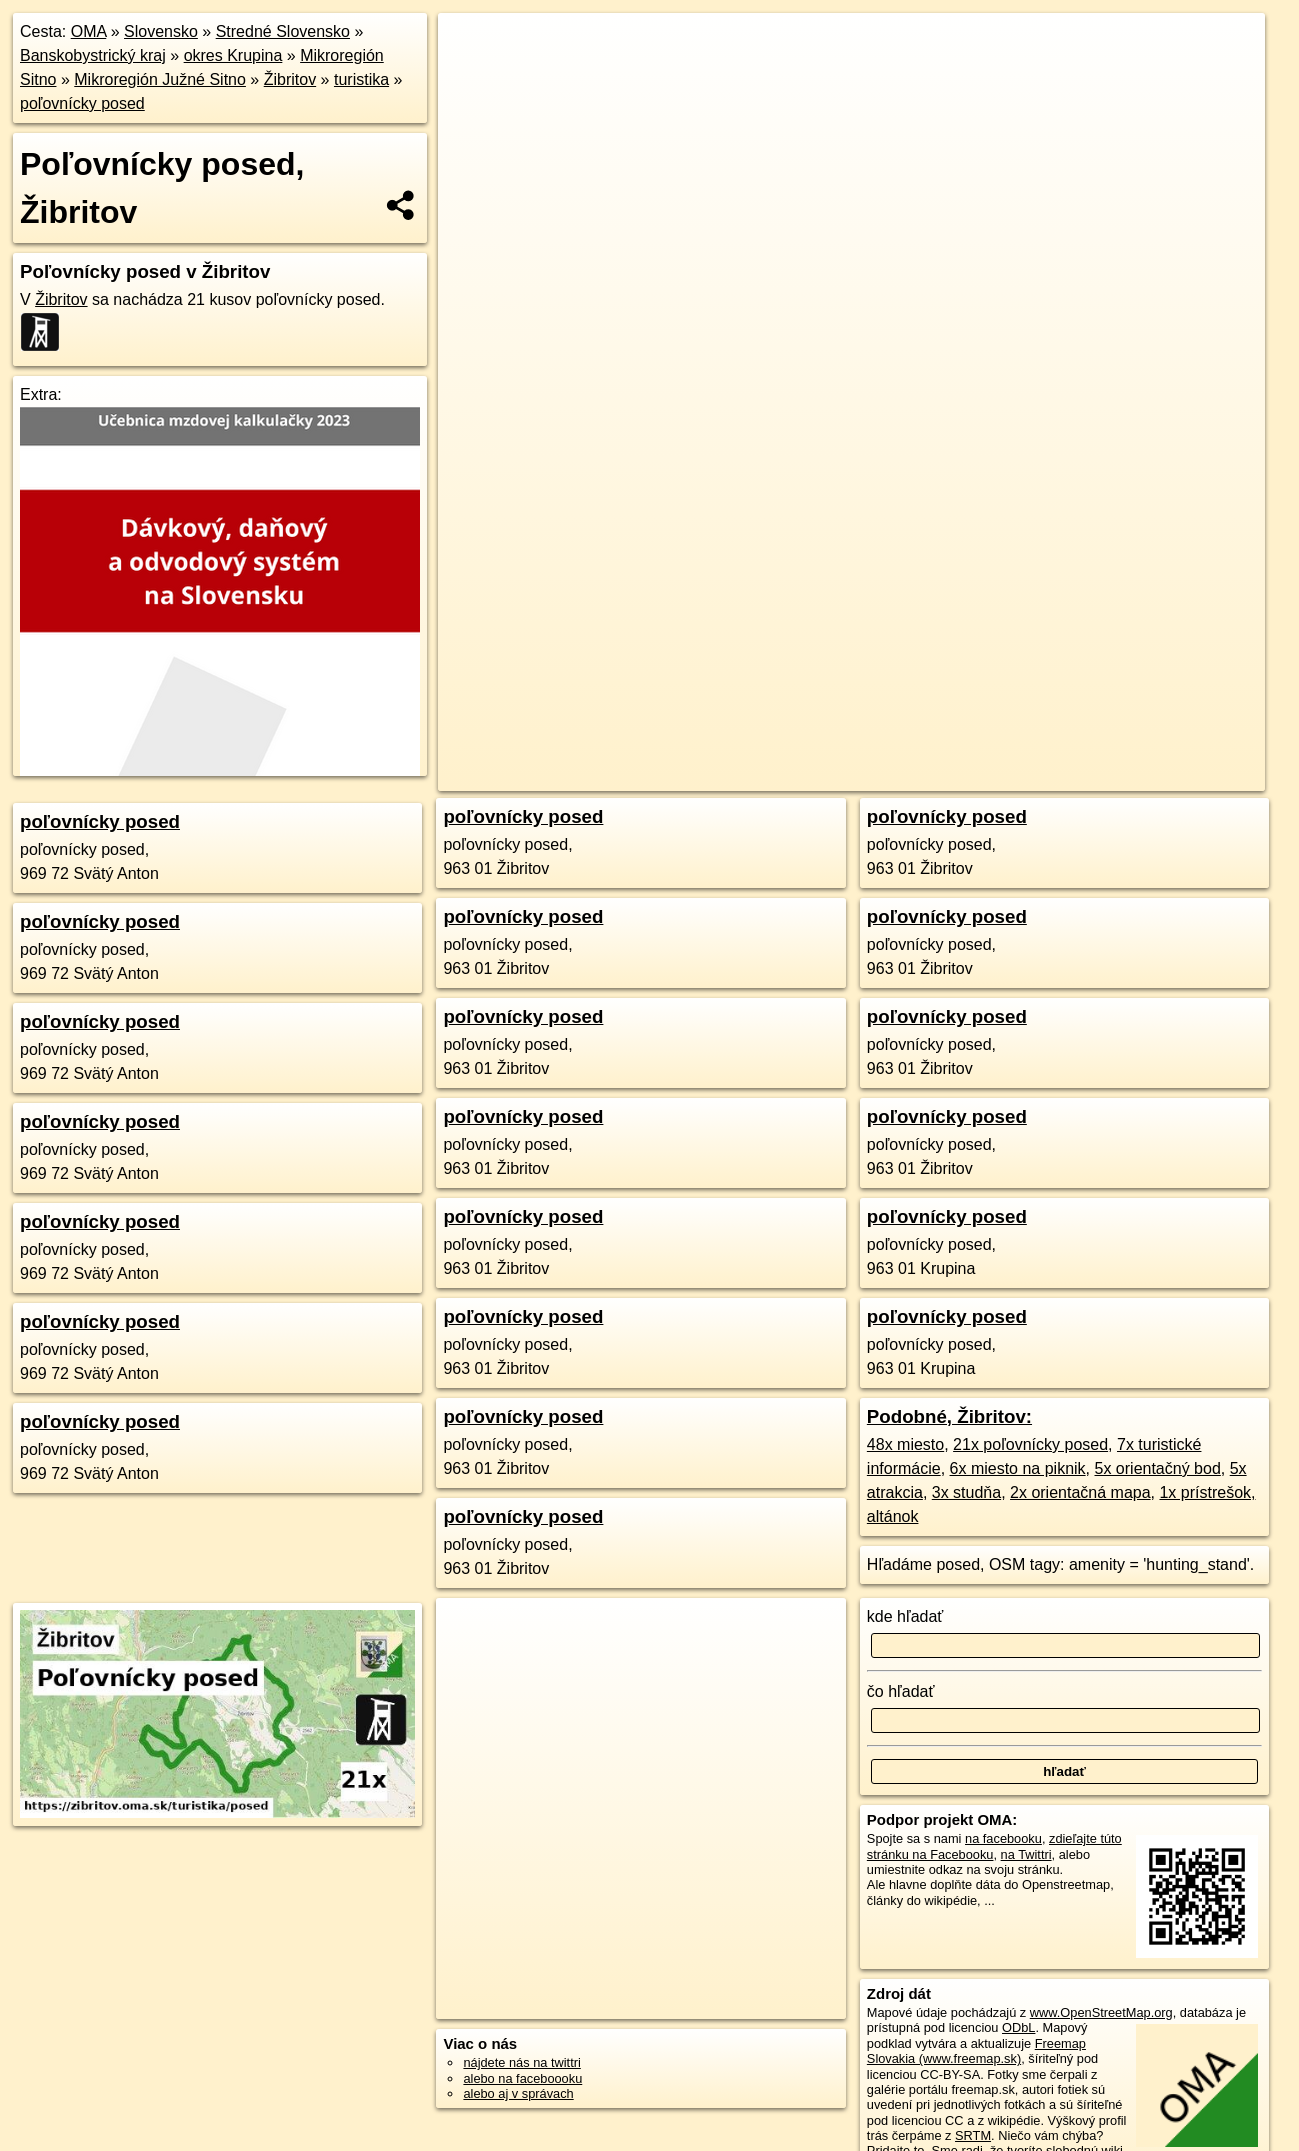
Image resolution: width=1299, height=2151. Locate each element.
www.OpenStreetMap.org (1101, 2012)
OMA (89, 31)
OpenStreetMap (897, 717)
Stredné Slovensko (283, 31)
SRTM (973, 2135)
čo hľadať (901, 1691)
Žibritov (290, 79)
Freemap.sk (1000, 717)
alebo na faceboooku (522, 2078)
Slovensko (161, 31)
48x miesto (905, 1444)
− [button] (472, 78)
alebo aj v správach (518, 2093)
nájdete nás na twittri (521, 2062)
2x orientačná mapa (1080, 1492)
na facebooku (1003, 1838)
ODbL (1018, 2027)
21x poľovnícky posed (1030, 1444)
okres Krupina (233, 55)
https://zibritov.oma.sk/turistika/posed (1163, 717)
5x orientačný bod (1158, 1468)
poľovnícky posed (82, 103)
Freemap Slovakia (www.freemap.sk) (976, 2051)
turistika (361, 79)
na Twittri (1026, 1854)
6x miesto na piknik (1018, 1468)
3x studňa (966, 1492)
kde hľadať (905, 1616)
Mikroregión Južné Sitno (160, 79)
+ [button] (472, 47)
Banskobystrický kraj (93, 55)
